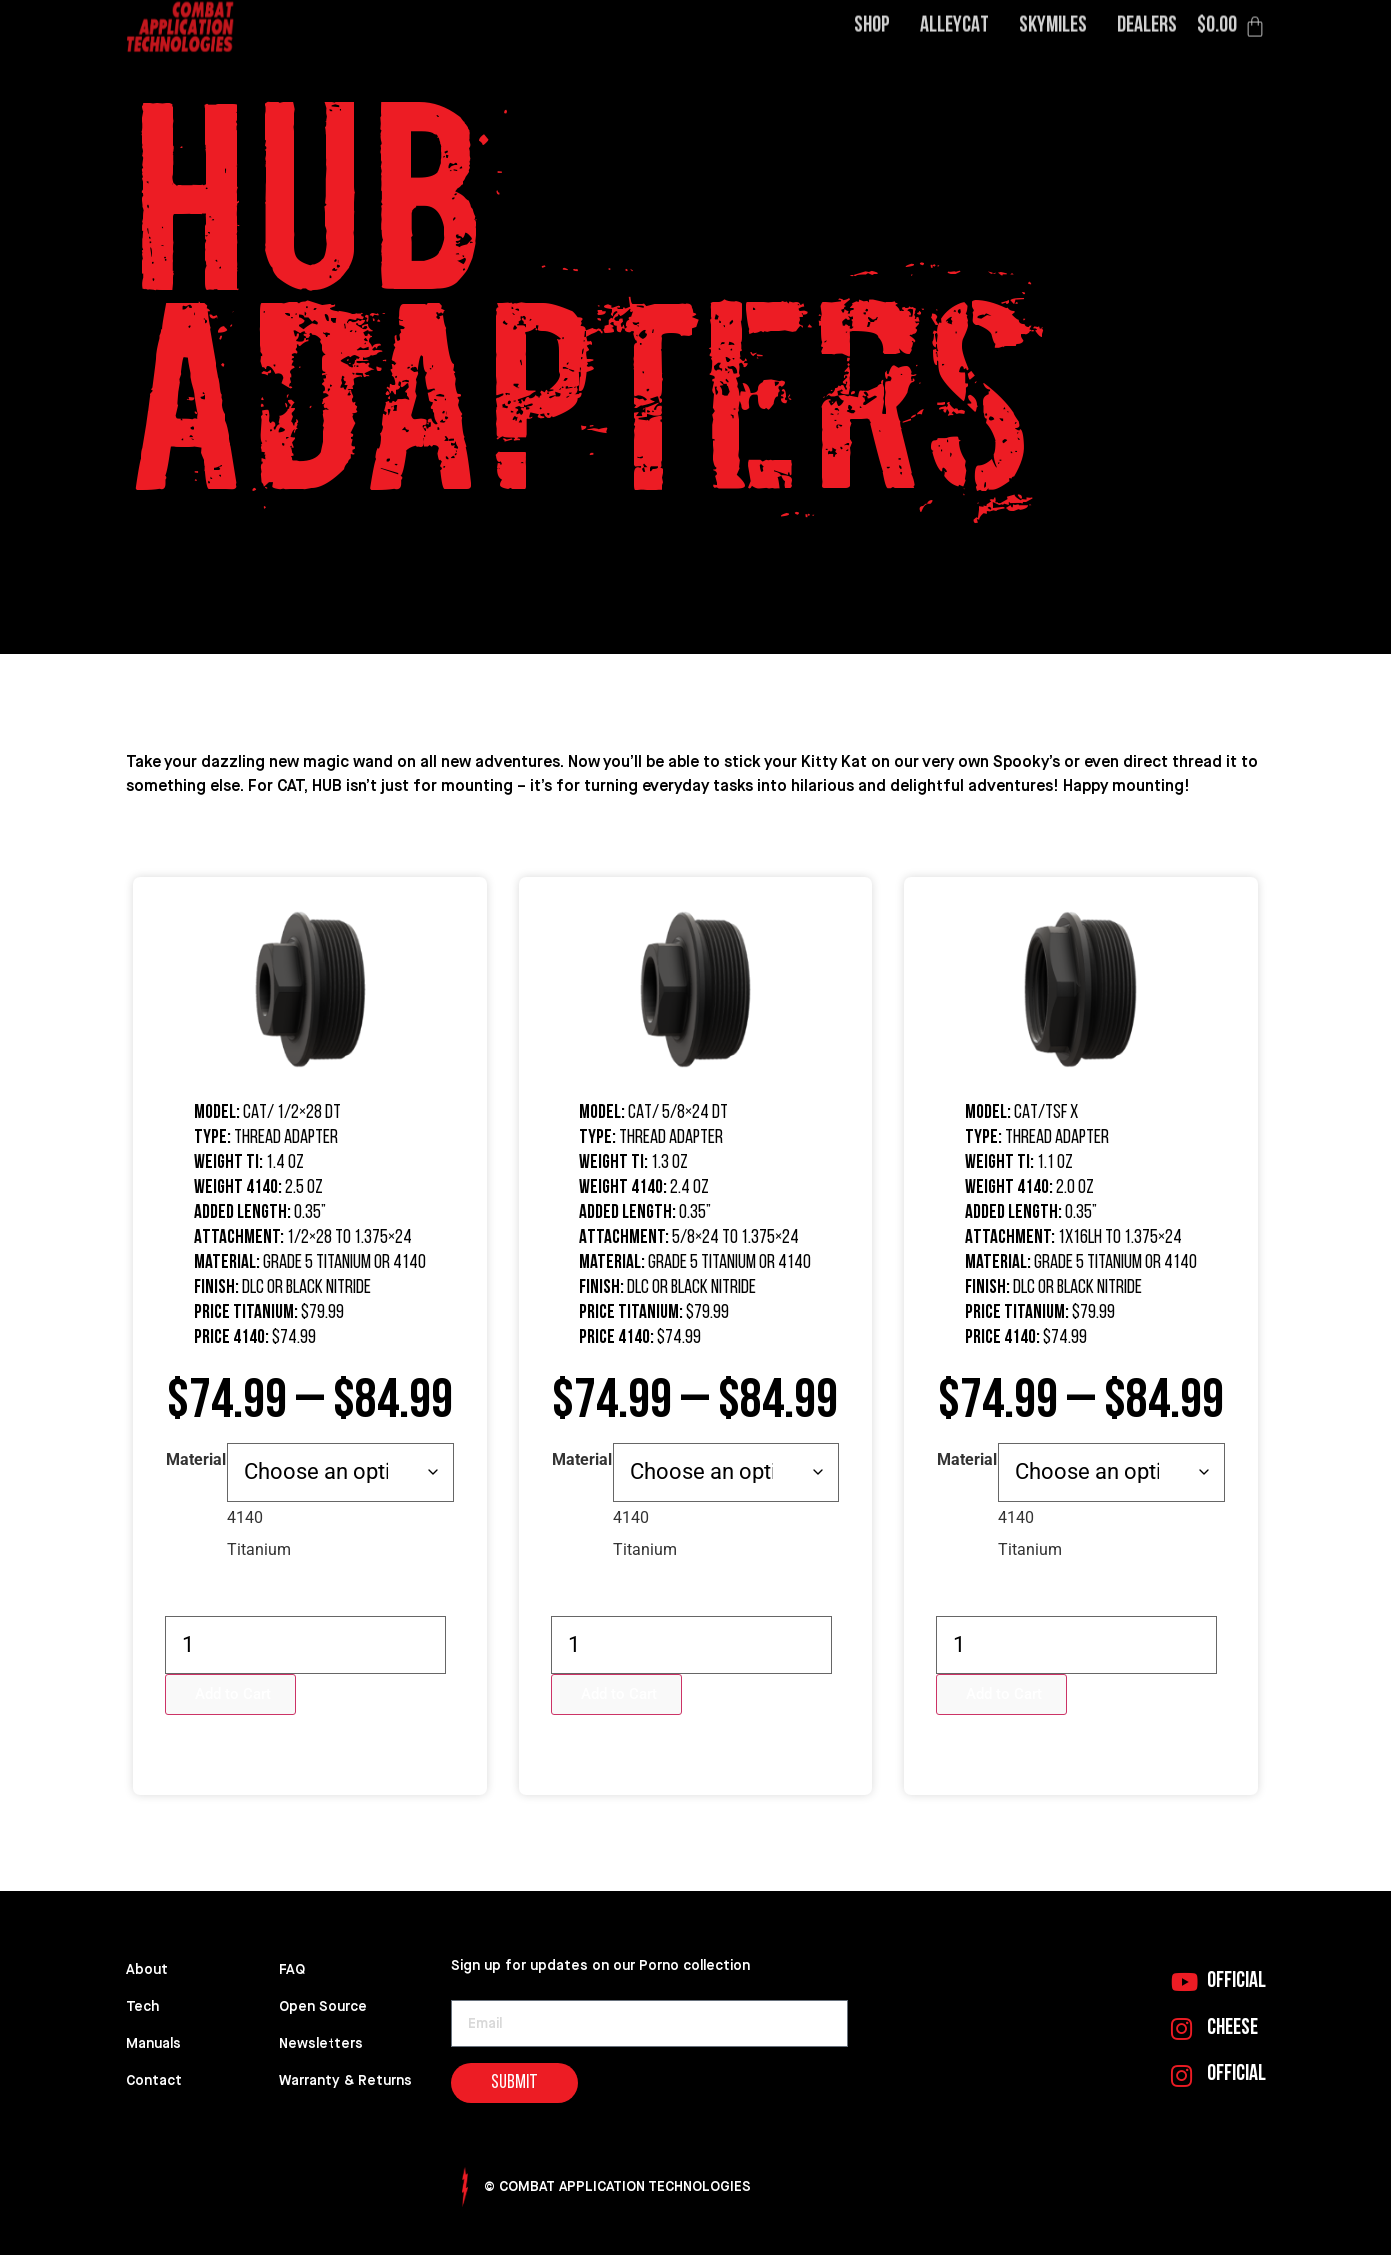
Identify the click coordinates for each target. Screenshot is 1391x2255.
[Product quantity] (305, 1645)
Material (196, 1460)
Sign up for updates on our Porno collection (600, 1965)
